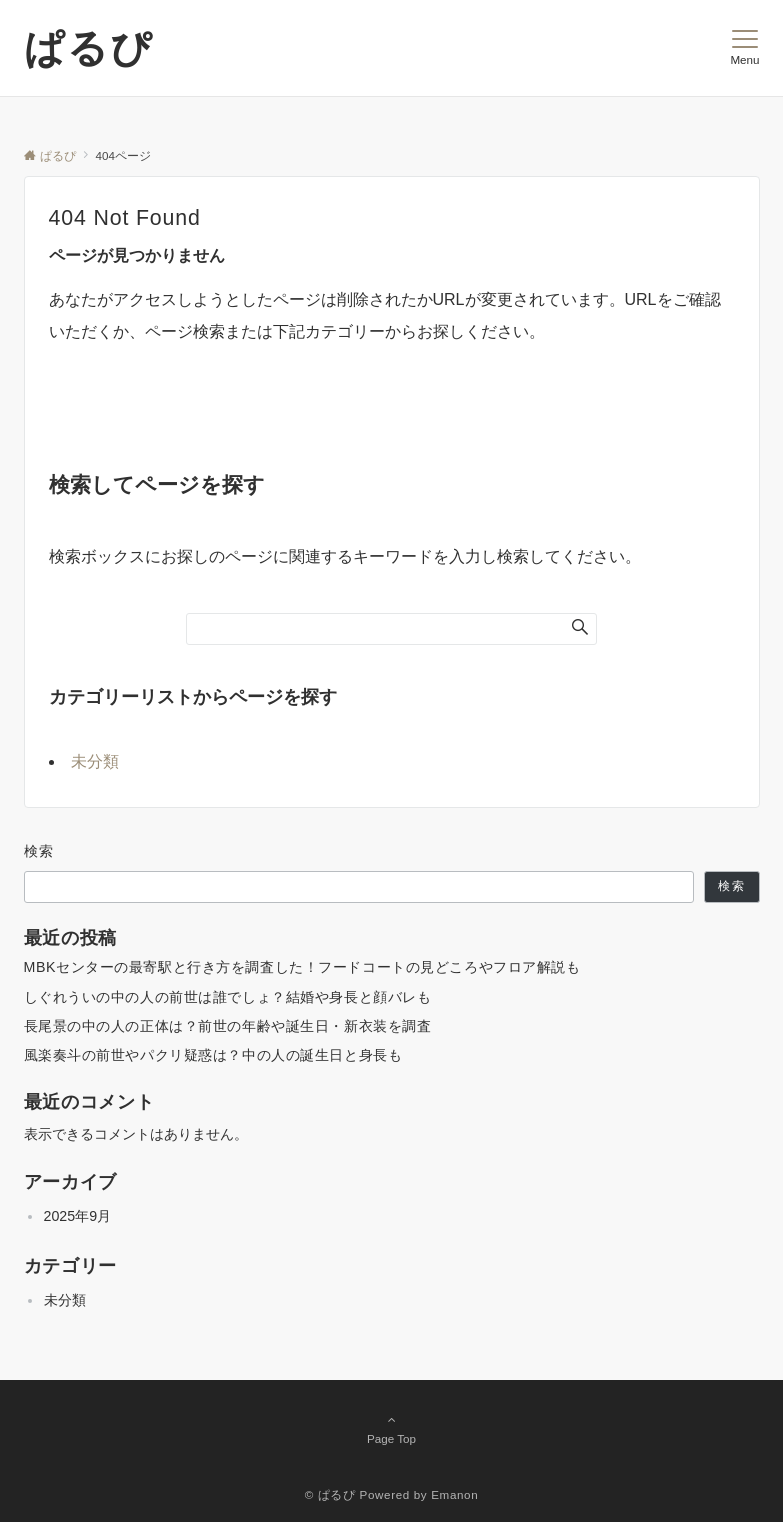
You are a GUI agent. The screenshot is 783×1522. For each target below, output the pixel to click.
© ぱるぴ (330, 1494)
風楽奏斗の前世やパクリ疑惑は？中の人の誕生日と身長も (213, 1055)
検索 (39, 851)
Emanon (454, 1494)
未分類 (95, 761)
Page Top (392, 1429)
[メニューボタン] (744, 48)
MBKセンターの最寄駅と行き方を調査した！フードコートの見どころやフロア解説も (302, 967)
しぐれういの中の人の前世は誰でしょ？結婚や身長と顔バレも (228, 997)
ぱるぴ (88, 48)
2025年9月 (78, 1216)
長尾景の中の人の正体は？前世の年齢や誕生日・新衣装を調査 (228, 1026)
